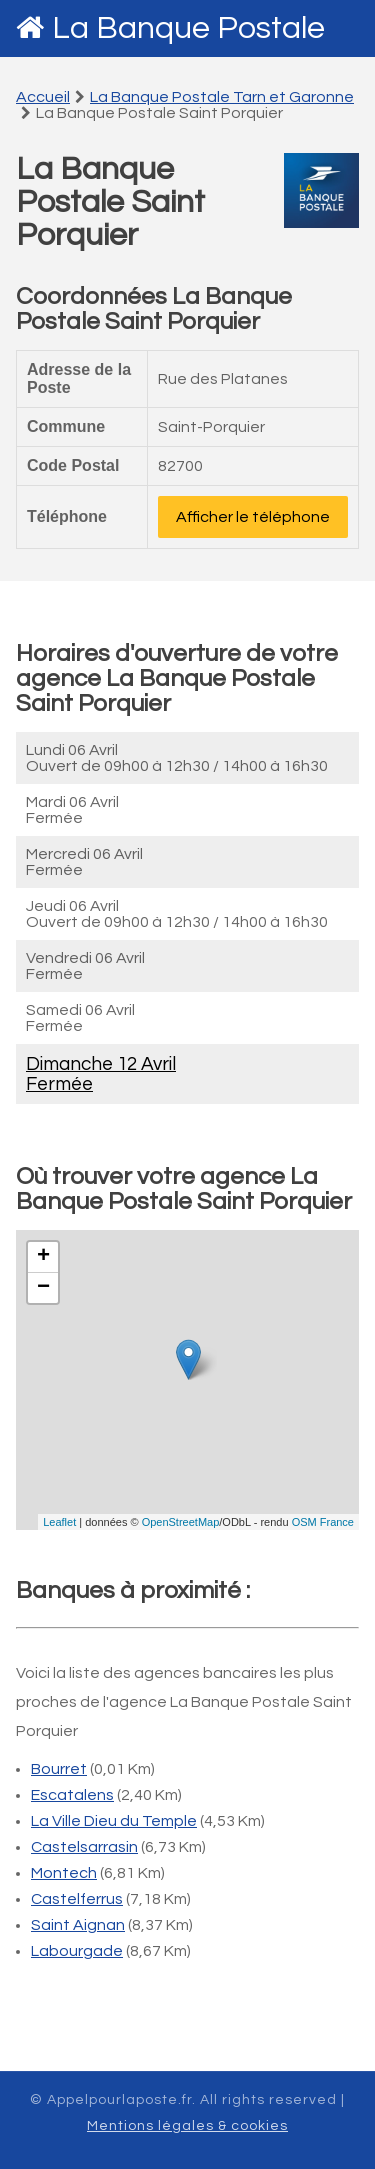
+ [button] (43, 1257)
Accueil (43, 97)
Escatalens (72, 1795)
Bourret (59, 1769)
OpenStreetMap (181, 1522)
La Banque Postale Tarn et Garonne (222, 97)
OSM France (323, 1522)
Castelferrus (77, 1899)
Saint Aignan (78, 1925)
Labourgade (77, 1951)
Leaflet (59, 1522)
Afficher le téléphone (253, 517)
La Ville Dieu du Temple (114, 1821)
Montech (64, 1873)
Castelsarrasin (84, 1847)
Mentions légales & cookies (187, 2126)
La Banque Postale (188, 28)
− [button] (43, 1288)
